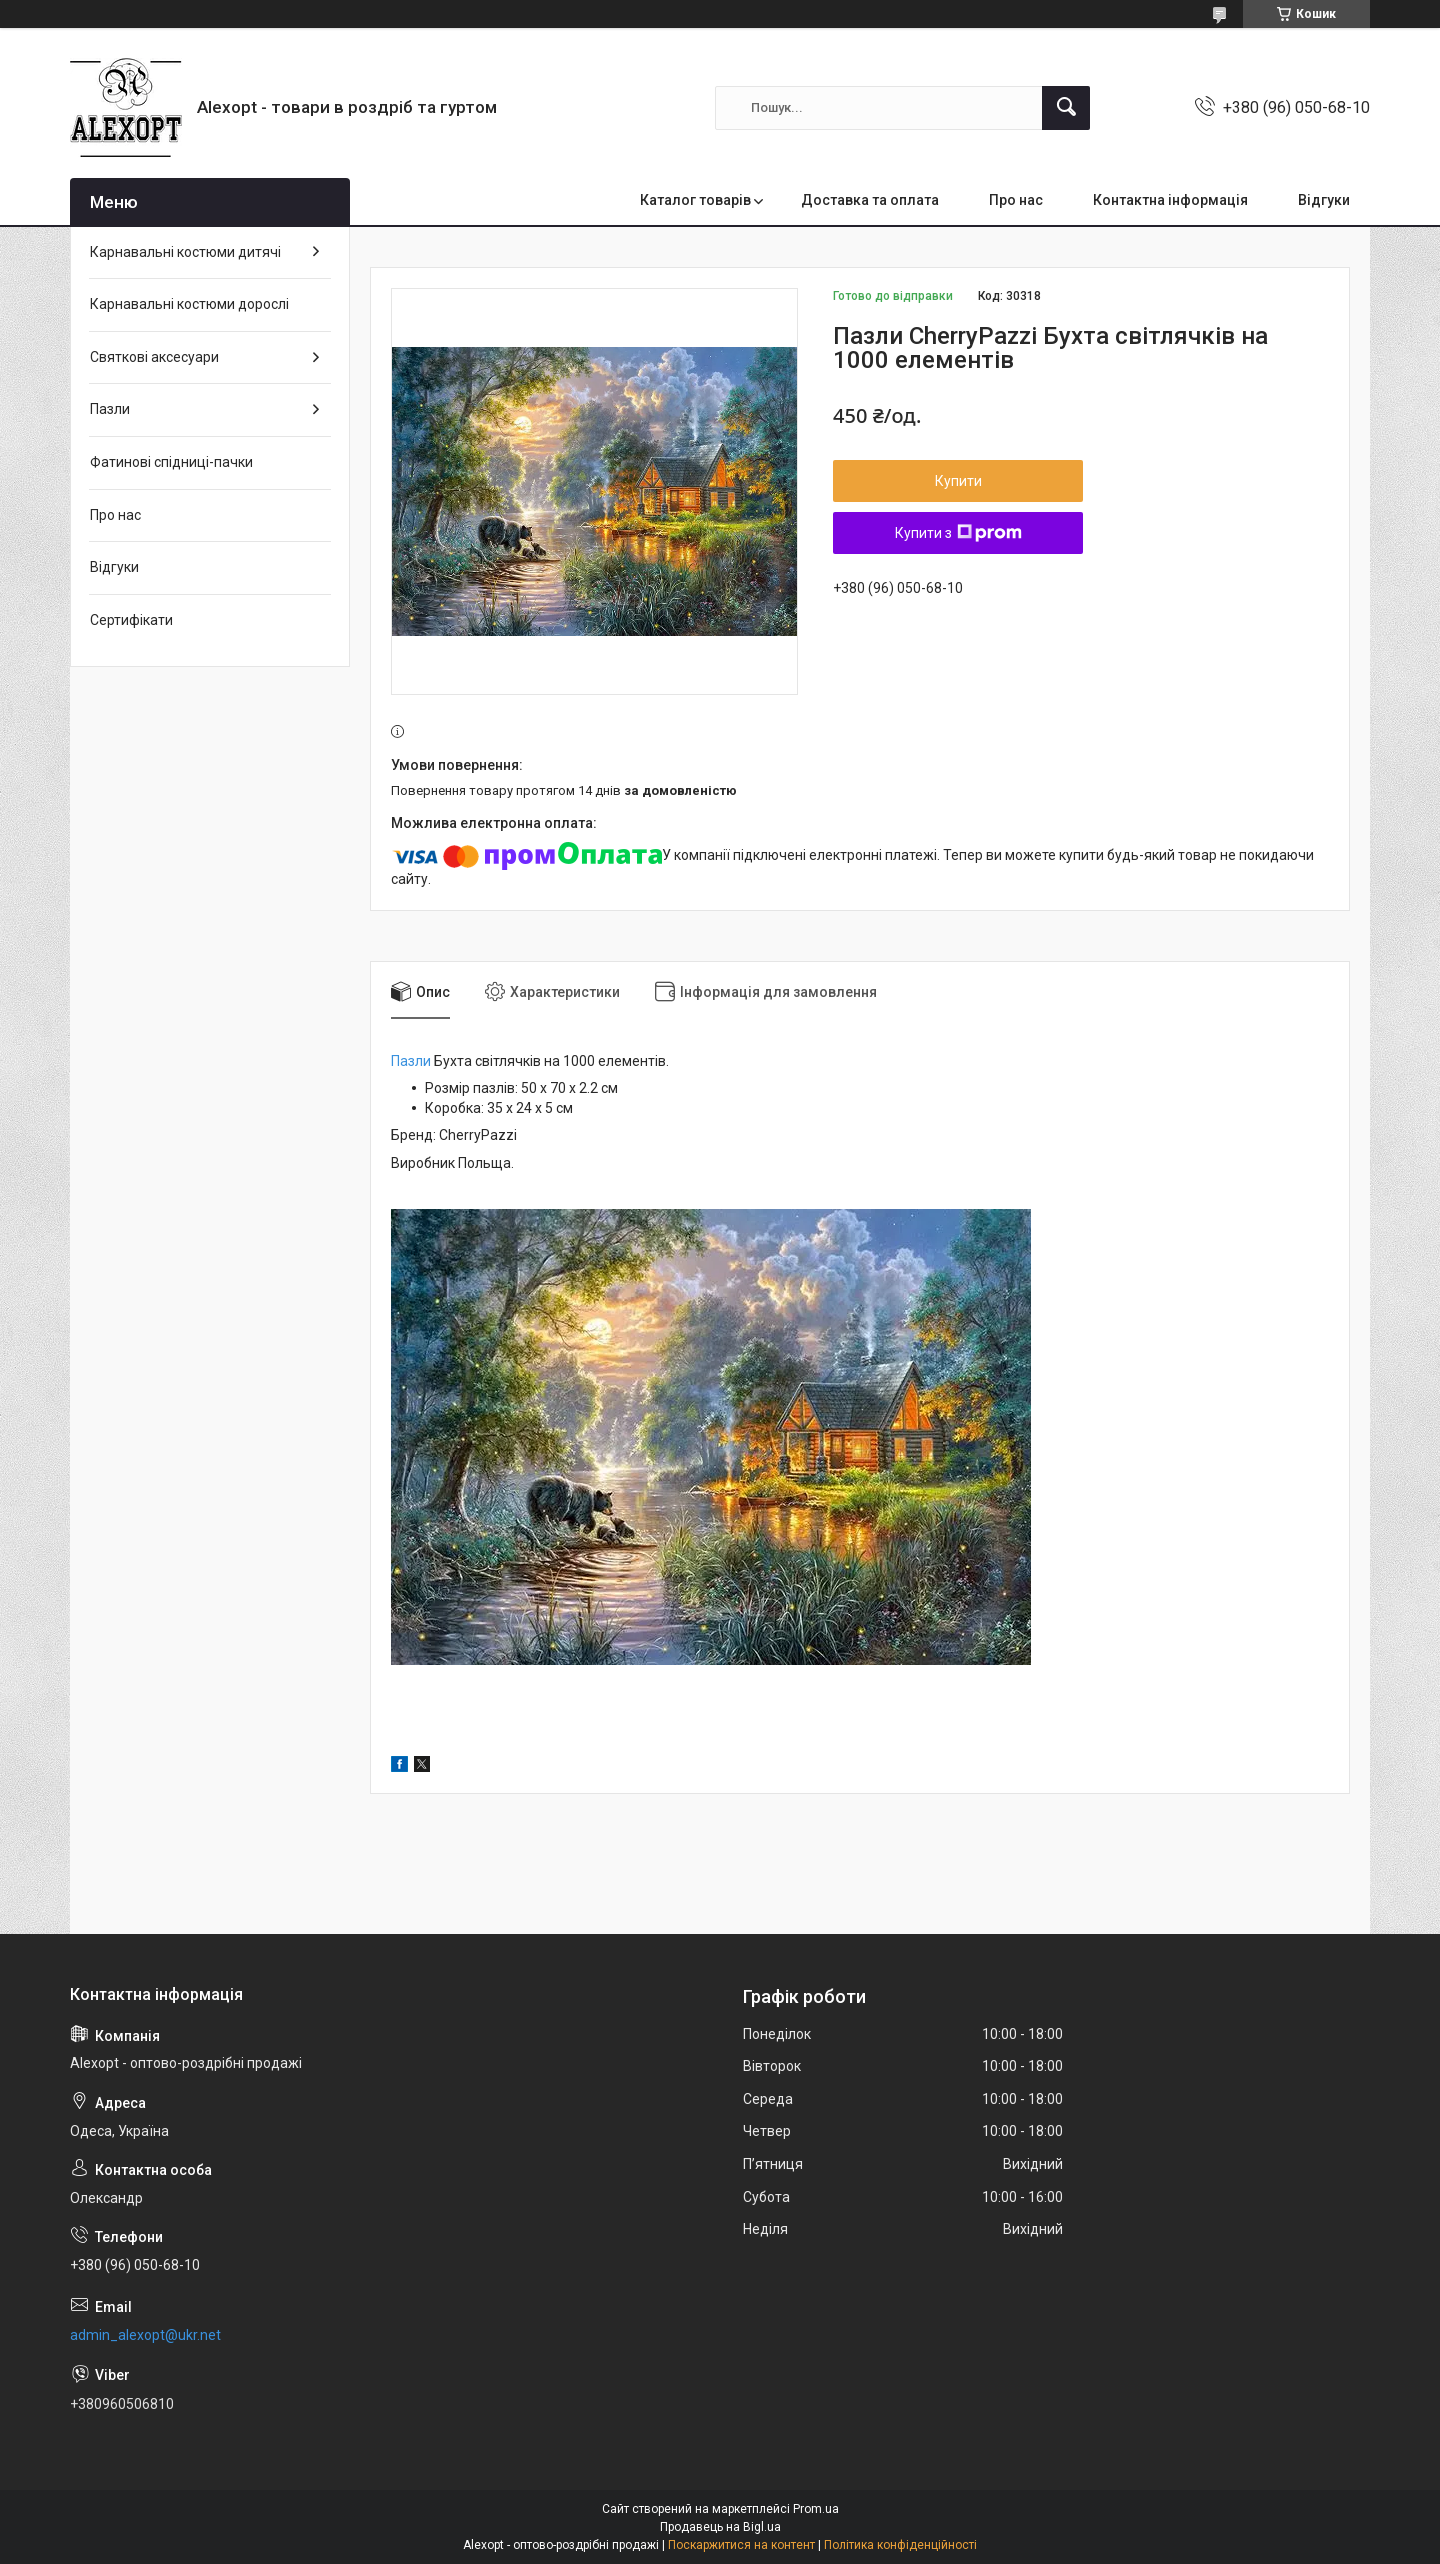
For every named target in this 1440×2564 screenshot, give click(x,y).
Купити (958, 481)
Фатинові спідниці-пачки (171, 462)
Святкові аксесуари (154, 357)
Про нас (1016, 200)
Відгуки (1324, 200)
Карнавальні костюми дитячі (185, 252)
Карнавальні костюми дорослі (189, 304)
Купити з (958, 533)
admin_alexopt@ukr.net (145, 2335)
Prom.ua (816, 2509)
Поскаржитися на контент (741, 2545)
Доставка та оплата (870, 200)
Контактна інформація (1170, 200)
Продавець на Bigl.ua (720, 2527)
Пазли (411, 1061)
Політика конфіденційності (900, 2545)
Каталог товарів (695, 200)
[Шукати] (1066, 108)
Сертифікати (131, 620)
